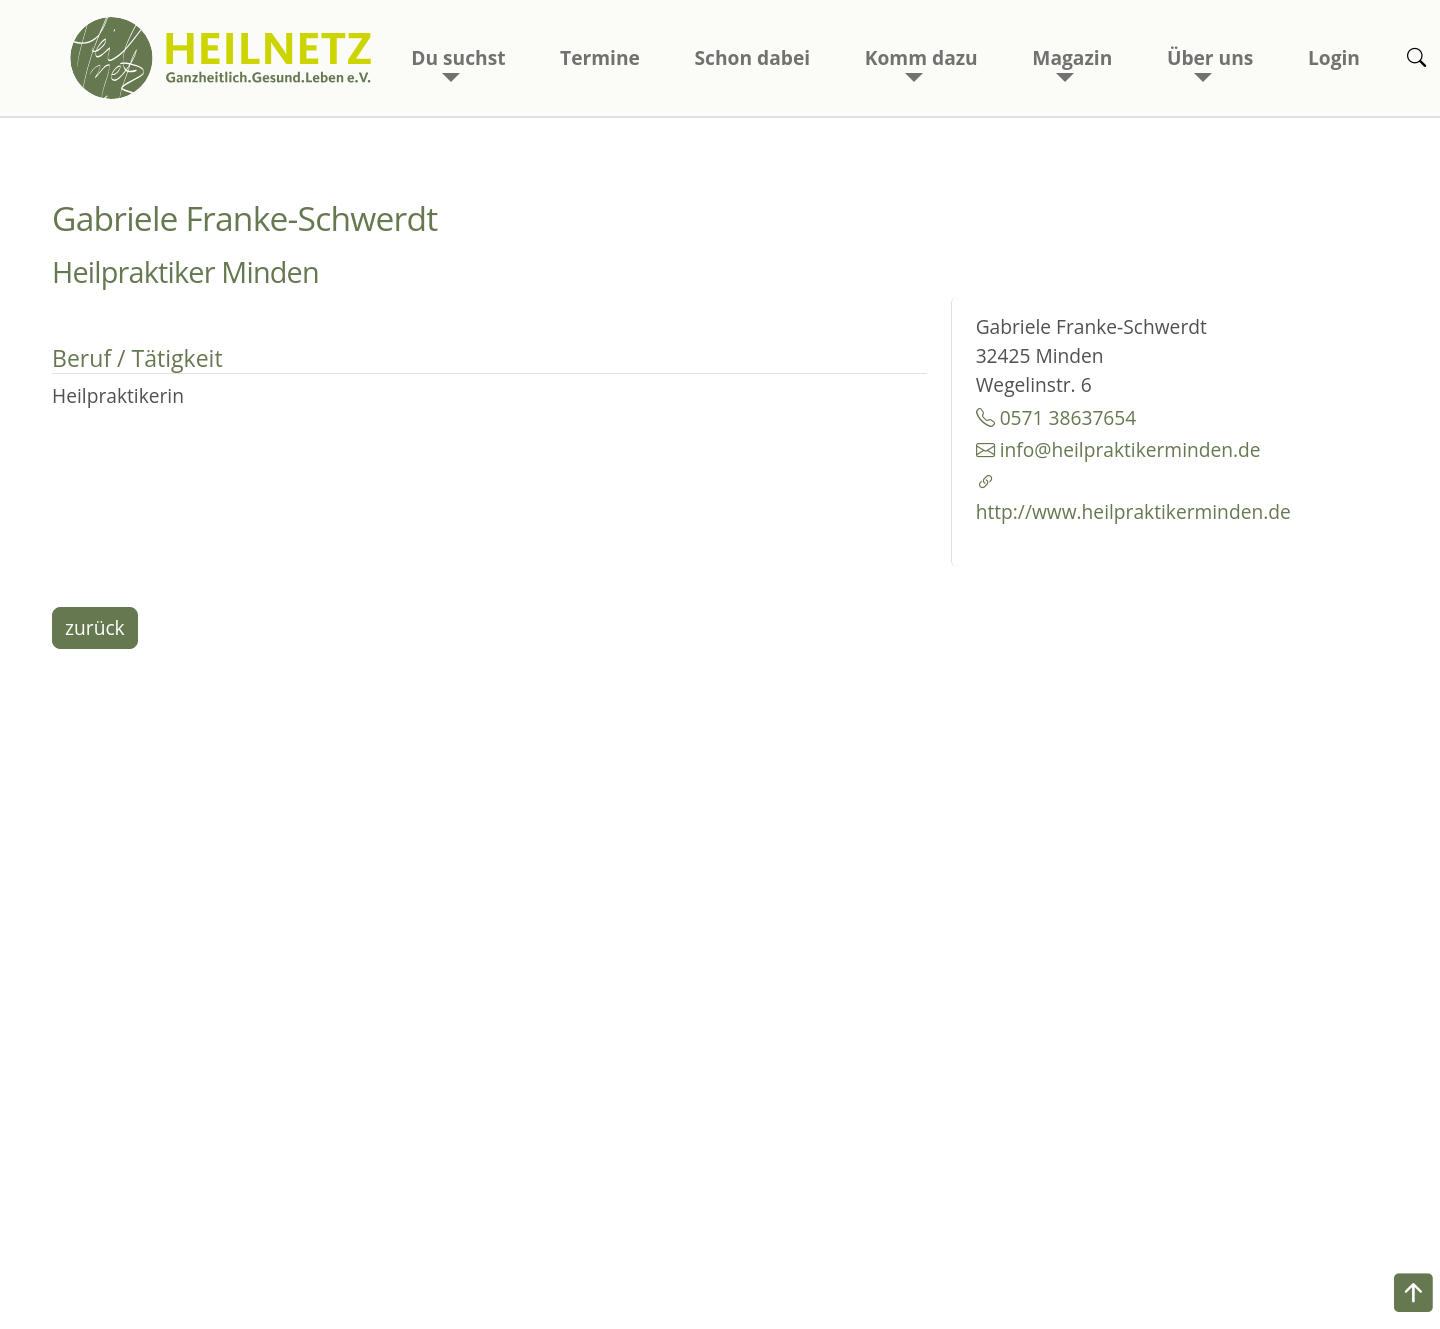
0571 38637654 (1056, 417)
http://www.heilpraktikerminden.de (1124, 497)
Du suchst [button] (458, 57)
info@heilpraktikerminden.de (1118, 449)
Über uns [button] (1210, 57)
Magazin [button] (1072, 57)
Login (1334, 57)
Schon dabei (753, 57)
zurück (95, 627)
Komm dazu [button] (921, 57)
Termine (600, 57)
